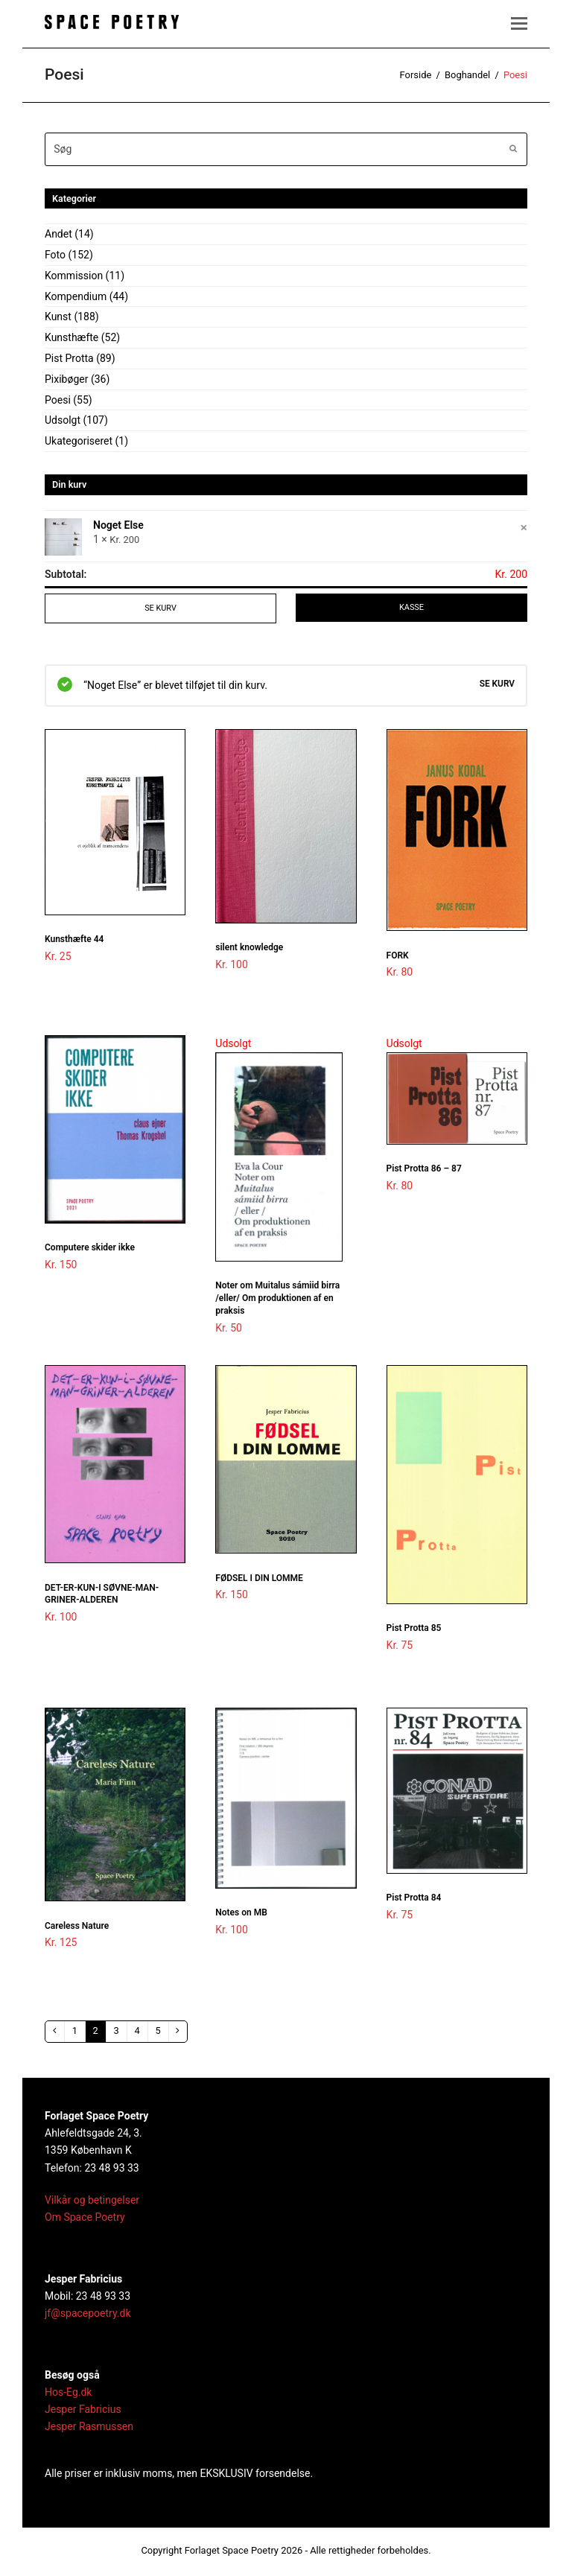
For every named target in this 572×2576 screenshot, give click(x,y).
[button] (519, 24)
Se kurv (160, 608)
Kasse (411, 607)
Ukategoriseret (78, 441)
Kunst (58, 316)
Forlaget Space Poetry (232, 2553)
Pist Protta (69, 358)
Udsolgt (62, 420)
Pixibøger (66, 379)
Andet (58, 234)
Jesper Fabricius (83, 2412)
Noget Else (118, 525)
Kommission (74, 276)
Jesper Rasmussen (89, 2430)
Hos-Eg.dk (68, 2395)
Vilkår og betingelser (92, 2203)
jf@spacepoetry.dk (88, 2316)
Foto (55, 255)
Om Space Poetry (85, 2220)
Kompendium (76, 296)
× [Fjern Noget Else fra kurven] (524, 527)
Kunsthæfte (71, 337)
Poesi (58, 400)
